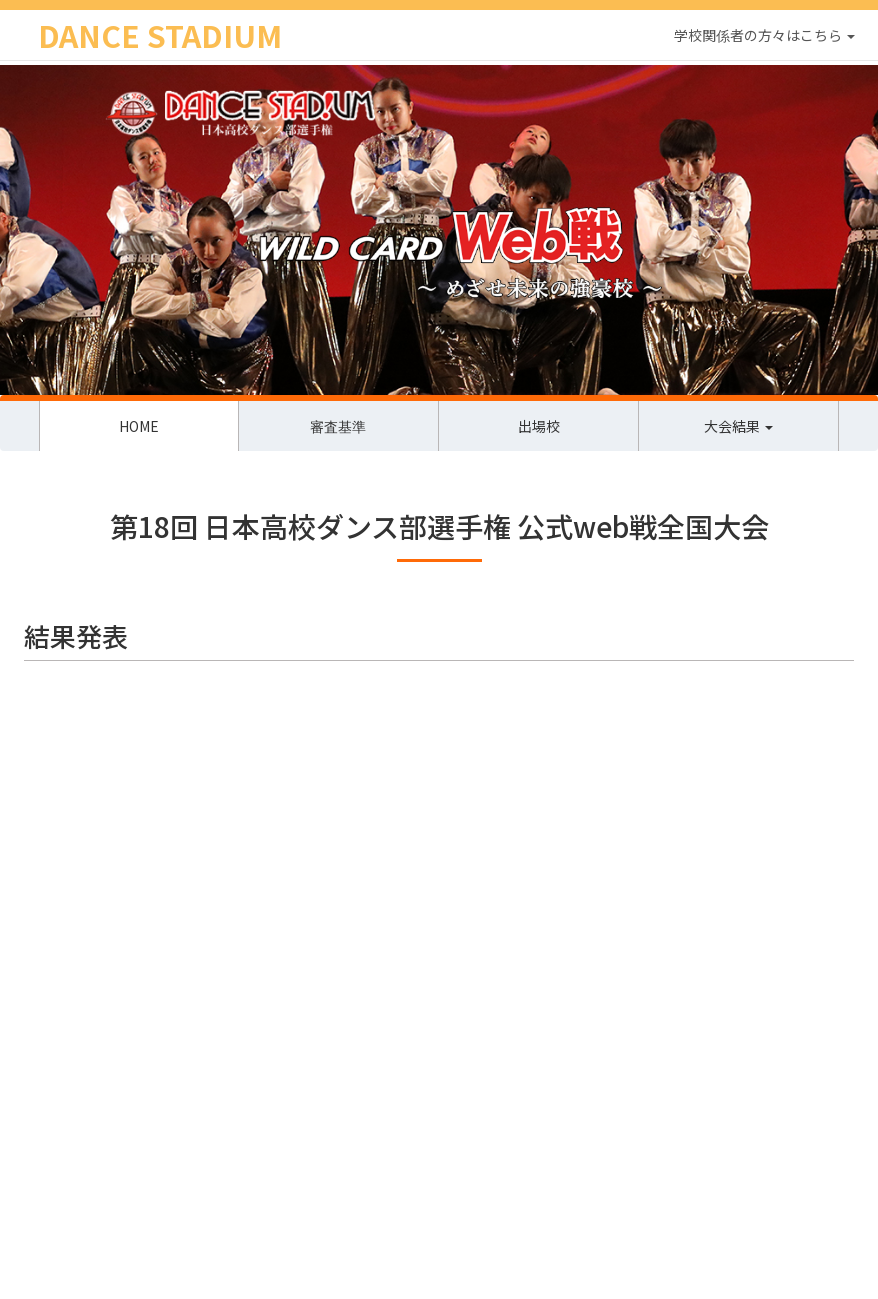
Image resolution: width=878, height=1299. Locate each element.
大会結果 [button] (738, 426)
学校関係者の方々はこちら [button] (764, 35)
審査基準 (338, 426)
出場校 (539, 426)
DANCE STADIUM (160, 35)
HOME (139, 426)
